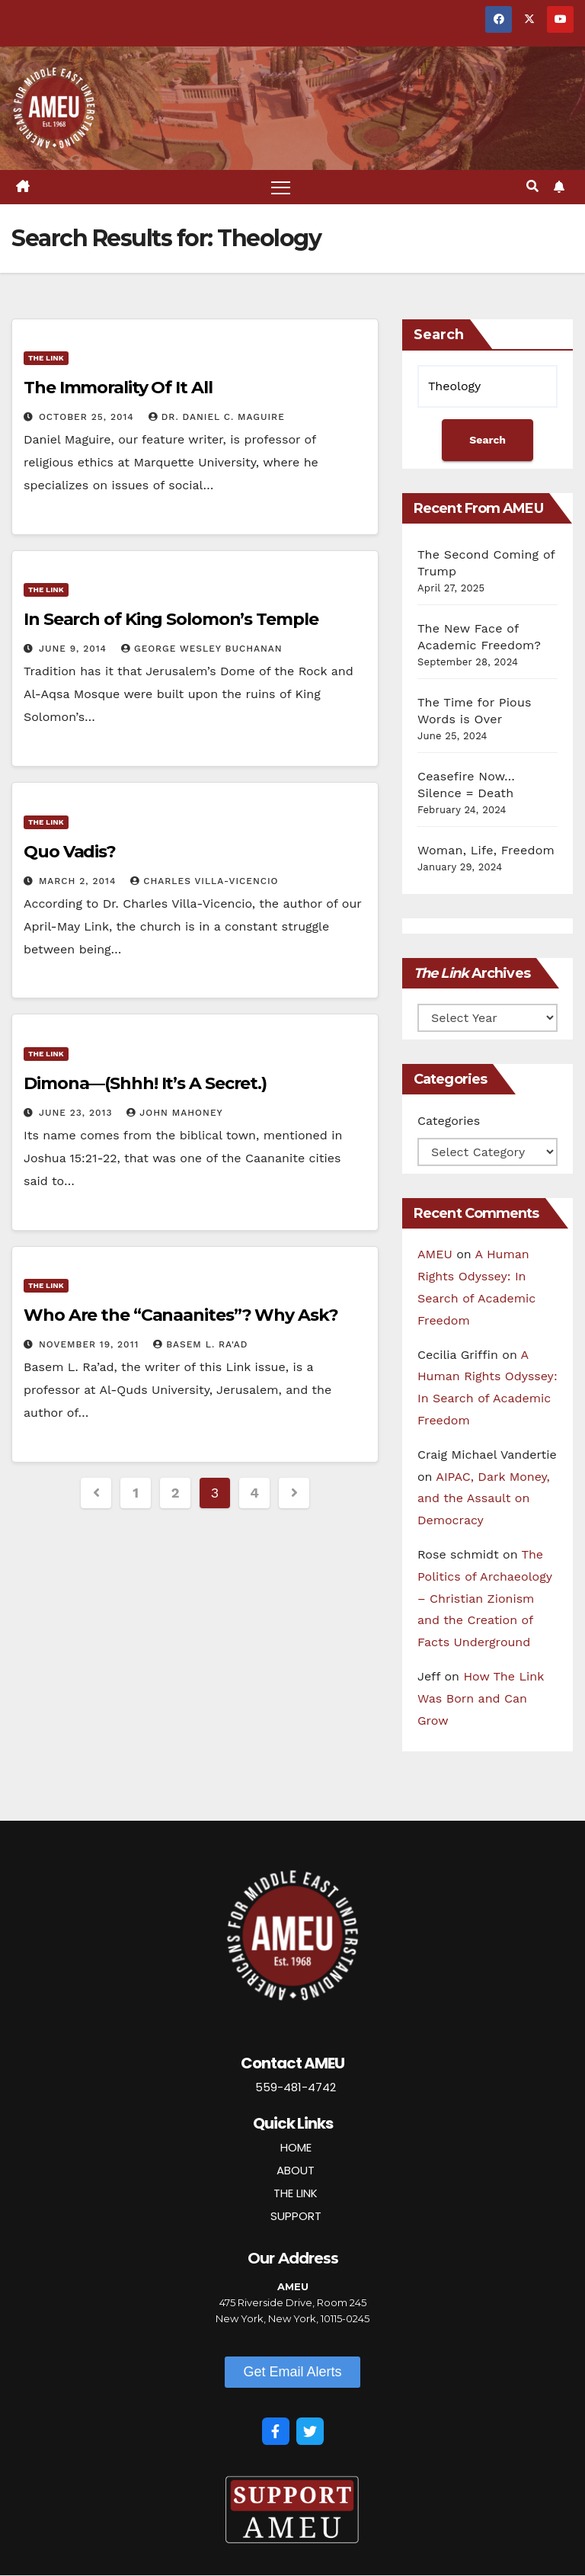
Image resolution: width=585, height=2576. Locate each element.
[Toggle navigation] (280, 187)
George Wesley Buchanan (202, 649)
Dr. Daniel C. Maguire (217, 417)
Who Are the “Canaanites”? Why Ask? (181, 1315)
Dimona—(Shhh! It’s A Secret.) (145, 1083)
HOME (296, 2147)
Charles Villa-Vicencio (204, 881)
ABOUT (296, 2170)
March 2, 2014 (79, 881)
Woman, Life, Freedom (486, 850)
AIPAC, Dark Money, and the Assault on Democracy (483, 1498)
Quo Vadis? (70, 851)
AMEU (434, 1255)
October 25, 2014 (88, 417)
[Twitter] (310, 2431)
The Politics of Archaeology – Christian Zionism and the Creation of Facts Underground (484, 1598)
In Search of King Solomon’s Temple (171, 620)
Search (439, 334)
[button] (532, 187)
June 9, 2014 (74, 649)
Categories (448, 1121)
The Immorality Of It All (118, 388)
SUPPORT (295, 2216)
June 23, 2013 (77, 1112)
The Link (46, 358)
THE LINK (295, 2193)
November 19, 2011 (90, 1344)
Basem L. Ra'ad (200, 1344)
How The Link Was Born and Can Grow (480, 1698)
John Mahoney (174, 1112)
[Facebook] (275, 2431)
